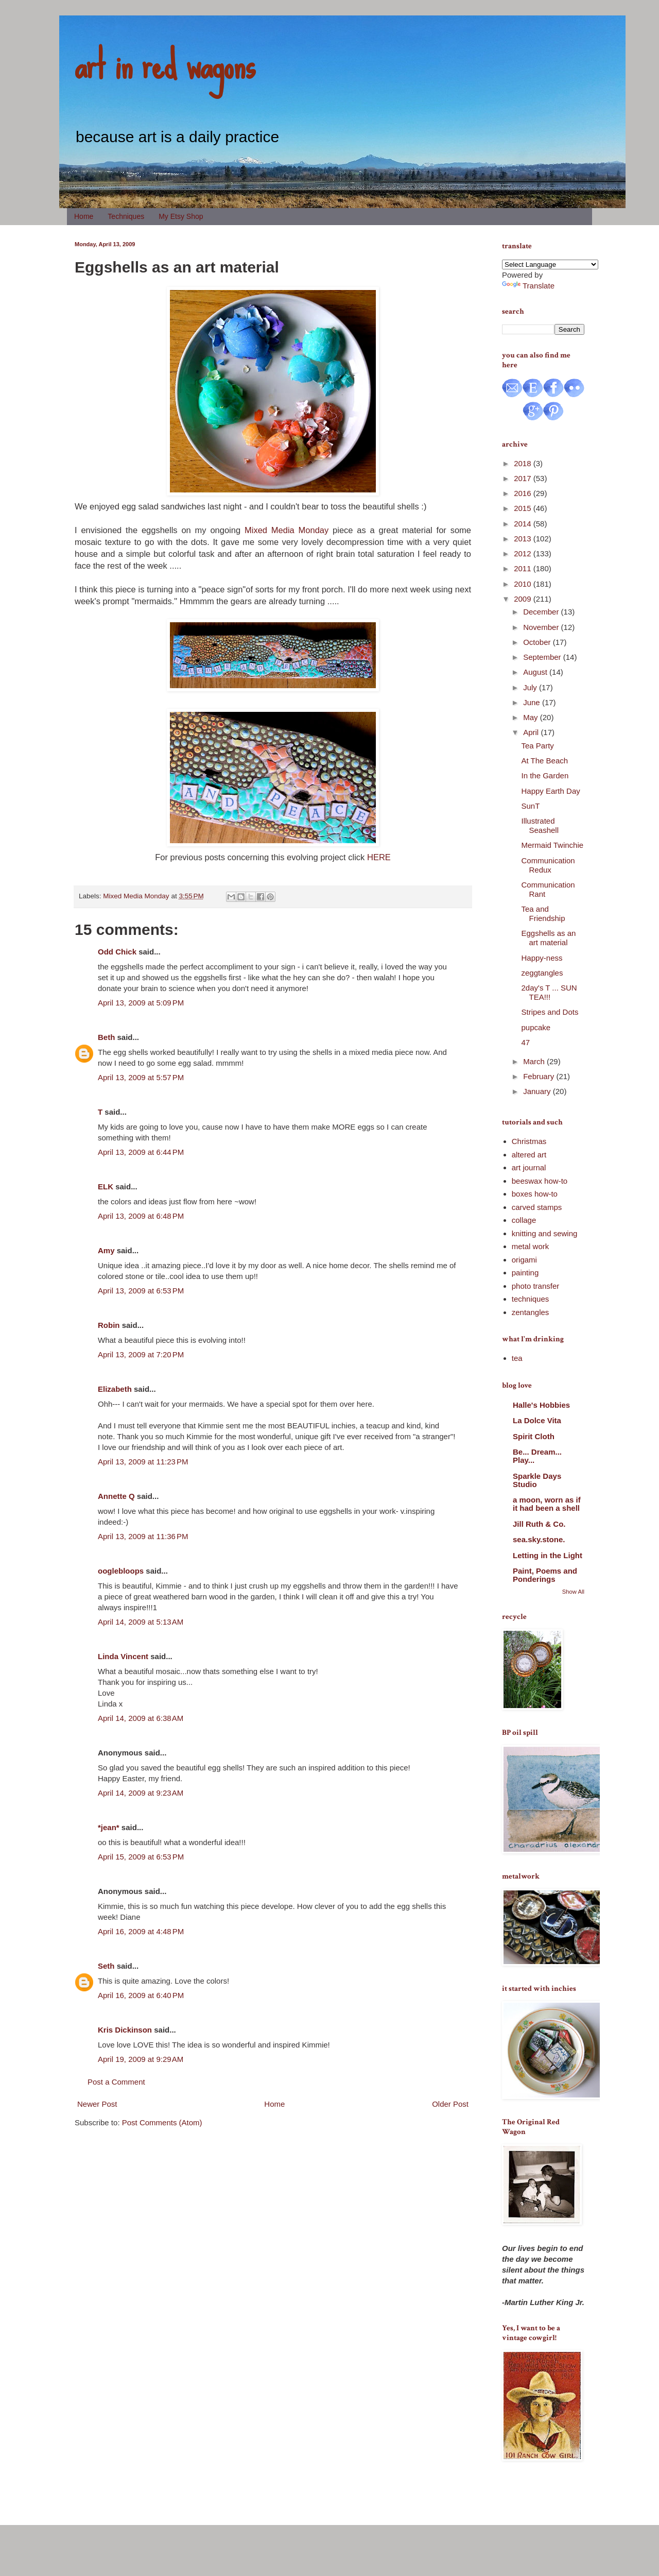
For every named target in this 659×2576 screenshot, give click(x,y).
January (538, 1091)
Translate (528, 285)
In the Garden (545, 775)
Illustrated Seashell (540, 825)
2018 (523, 463)
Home (83, 216)
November (542, 627)
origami (524, 1259)
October (538, 642)
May (531, 717)
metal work (530, 1246)
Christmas (529, 1141)
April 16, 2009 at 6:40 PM (141, 1995)
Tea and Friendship (543, 914)
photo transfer (536, 1286)
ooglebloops (121, 1570)
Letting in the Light (547, 1555)
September (543, 657)
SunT (531, 805)
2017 (523, 478)
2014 (523, 523)
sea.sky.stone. (539, 1539)
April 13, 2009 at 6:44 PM (141, 1152)
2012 (523, 553)
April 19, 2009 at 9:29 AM (140, 2059)
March (535, 1061)
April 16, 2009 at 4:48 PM (141, 1931)
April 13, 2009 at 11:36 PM (143, 1536)
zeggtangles (542, 972)
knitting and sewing (545, 1233)
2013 (523, 538)
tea (517, 1358)
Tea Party (538, 745)
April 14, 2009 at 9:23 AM (140, 1792)
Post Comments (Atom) (162, 2122)
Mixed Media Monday (286, 530)
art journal (529, 1167)
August (536, 672)
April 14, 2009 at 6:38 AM (140, 1718)
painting (525, 1272)
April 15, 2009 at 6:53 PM (141, 1856)
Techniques (126, 216)
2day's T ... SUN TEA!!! (549, 992)
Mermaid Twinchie (553, 845)
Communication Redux (548, 865)
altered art (529, 1154)
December (542, 611)
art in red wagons (165, 64)
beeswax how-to (539, 1180)
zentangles (530, 1312)
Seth (106, 1965)
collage (524, 1220)
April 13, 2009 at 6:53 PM (141, 1290)
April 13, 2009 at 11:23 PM (143, 1461)
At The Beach (545, 760)
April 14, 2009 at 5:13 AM (140, 1621)
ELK (105, 1186)
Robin (109, 1325)
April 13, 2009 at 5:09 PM (141, 1002)
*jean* (108, 1827)
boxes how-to (535, 1193)
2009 (523, 598)
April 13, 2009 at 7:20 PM (141, 1354)
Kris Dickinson (125, 2029)
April (532, 732)
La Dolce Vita (537, 1420)
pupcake (536, 1027)
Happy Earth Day (551, 791)
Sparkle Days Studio (537, 1480)
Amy (106, 1250)
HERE (379, 857)
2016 (523, 493)
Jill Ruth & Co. (539, 1524)
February (539, 1076)
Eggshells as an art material (549, 938)
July (531, 687)
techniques (530, 1298)
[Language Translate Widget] (550, 264)
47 (526, 1042)
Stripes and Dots (550, 1012)
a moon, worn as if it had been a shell (547, 1503)
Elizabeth (115, 1389)
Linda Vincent (123, 1656)
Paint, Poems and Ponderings (545, 1574)
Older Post (450, 2104)
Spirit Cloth (533, 1436)
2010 (523, 583)
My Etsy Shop (181, 216)
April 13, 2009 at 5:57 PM (141, 1077)
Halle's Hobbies (541, 1405)
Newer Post (97, 2104)
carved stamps (537, 1207)
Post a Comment (116, 2081)
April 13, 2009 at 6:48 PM (141, 1216)
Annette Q (116, 1496)
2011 (523, 568)
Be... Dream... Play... (537, 1455)
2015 (523, 508)
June (532, 702)
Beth (106, 1037)
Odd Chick (117, 951)
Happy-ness (542, 957)
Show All (573, 1592)
